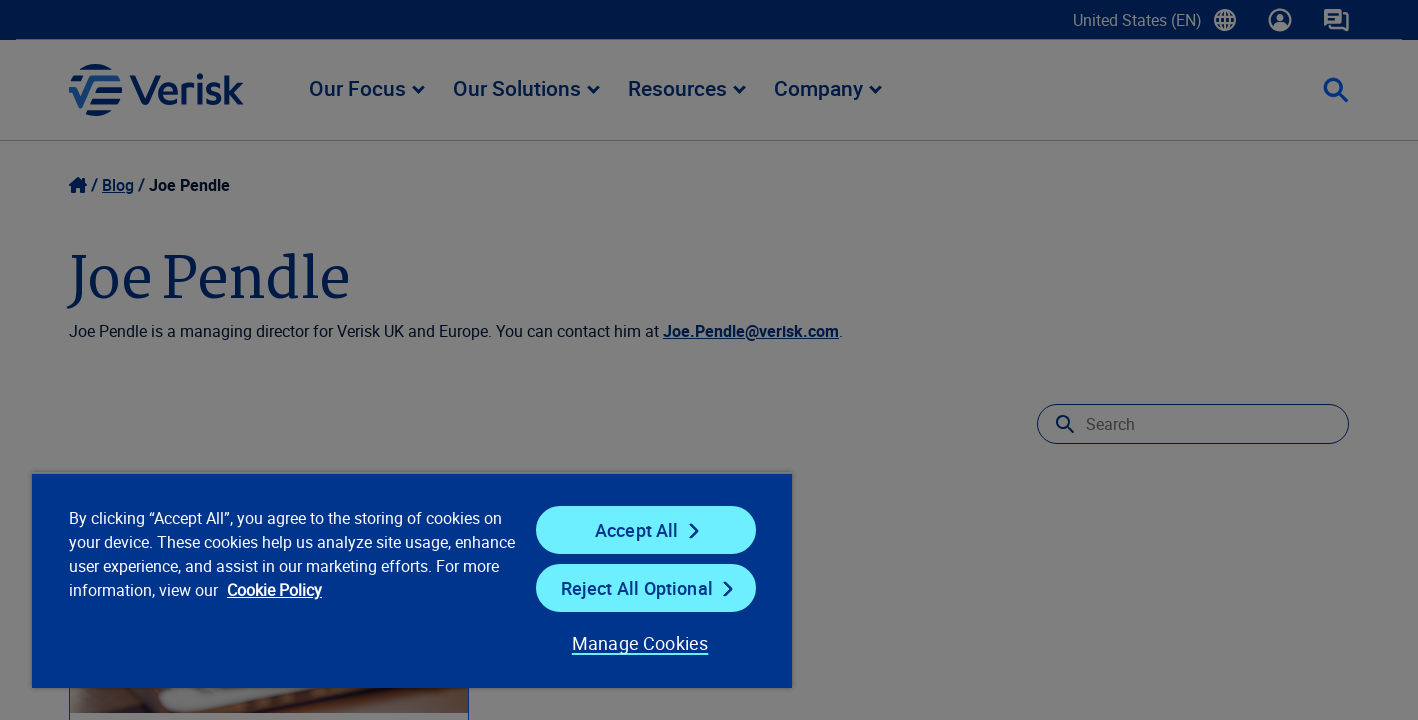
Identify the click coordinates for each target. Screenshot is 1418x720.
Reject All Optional (637, 588)
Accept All (637, 530)
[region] (412, 580)
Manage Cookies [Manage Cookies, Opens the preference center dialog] (640, 643)
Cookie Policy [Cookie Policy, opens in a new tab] (274, 590)
